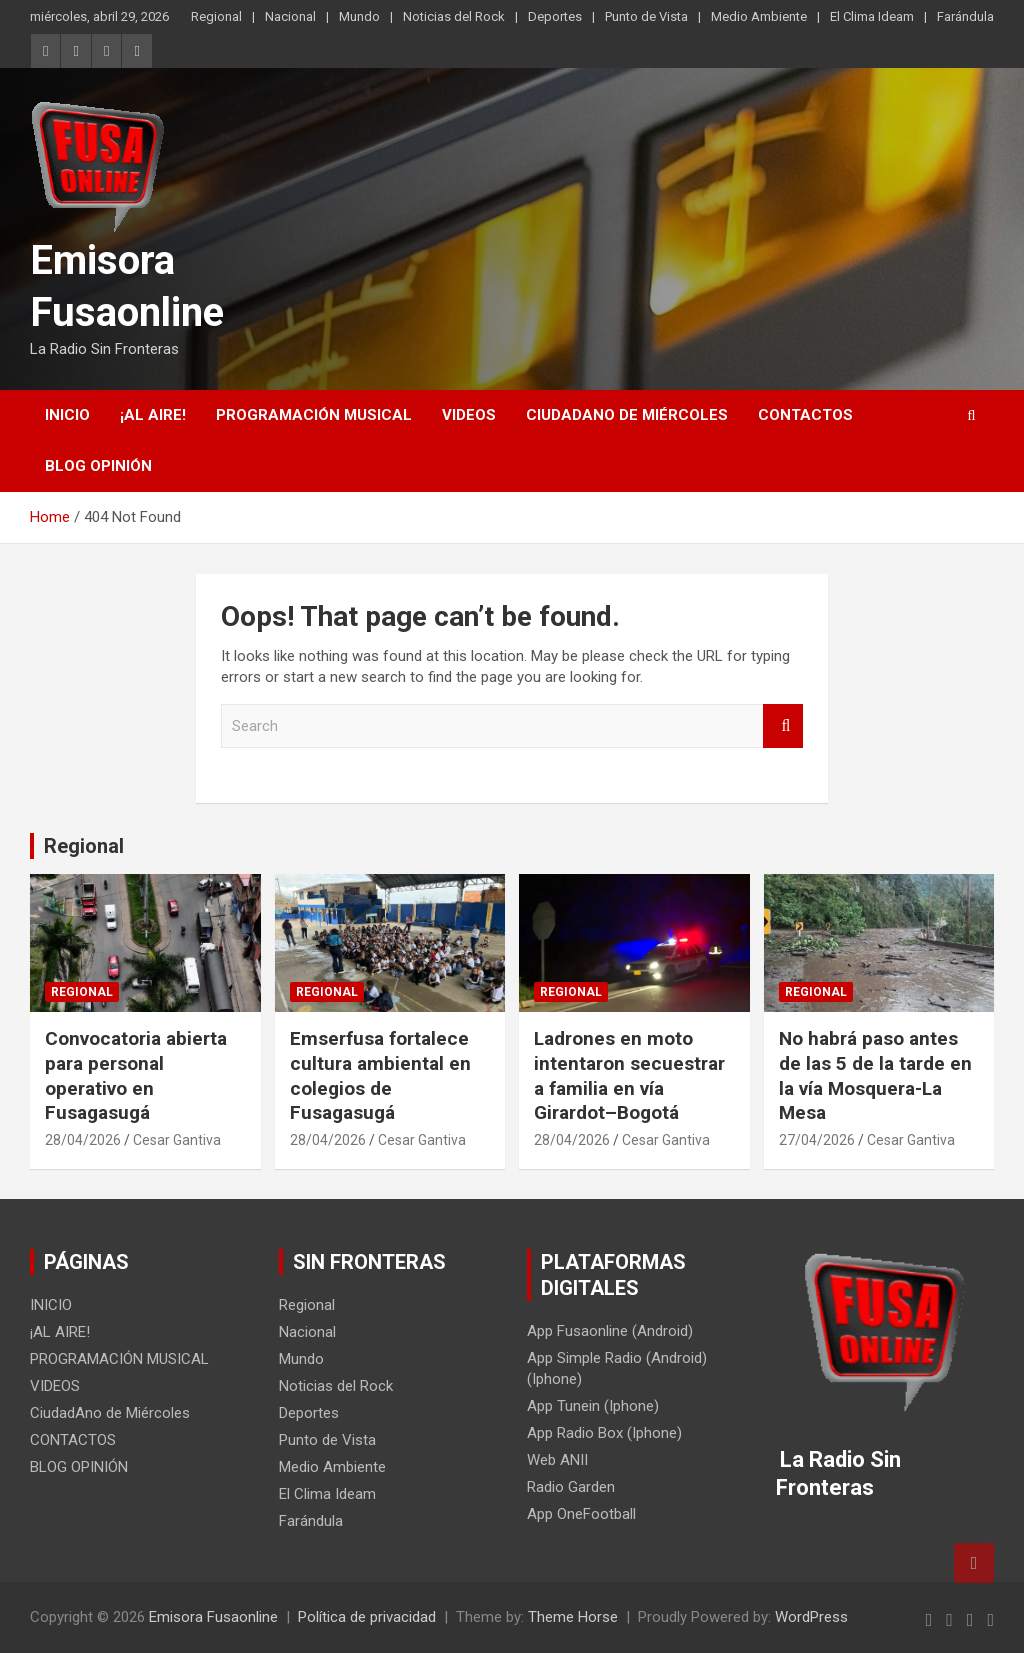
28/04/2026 (83, 1140)
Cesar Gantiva (177, 1140)
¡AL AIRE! (153, 415)
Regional (216, 16)
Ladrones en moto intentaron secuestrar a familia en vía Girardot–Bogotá (629, 1075)
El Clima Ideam (872, 16)
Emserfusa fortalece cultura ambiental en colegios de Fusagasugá (380, 1075)
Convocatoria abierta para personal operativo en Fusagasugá (136, 1075)
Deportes (555, 16)
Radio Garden (571, 1487)
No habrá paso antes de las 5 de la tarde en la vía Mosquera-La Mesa (875, 1075)
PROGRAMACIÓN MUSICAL (314, 415)
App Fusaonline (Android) (610, 1331)
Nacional (290, 16)
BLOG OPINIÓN (98, 466)
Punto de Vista (646, 16)
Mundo (359, 16)
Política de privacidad (367, 1617)
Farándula (965, 16)
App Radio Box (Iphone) (604, 1433)
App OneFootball (581, 1514)
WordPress (811, 1617)
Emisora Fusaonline (213, 1617)
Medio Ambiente (759, 16)
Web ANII (557, 1460)
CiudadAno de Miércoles (627, 415)
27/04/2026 (817, 1140)
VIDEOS (469, 415)
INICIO (67, 415)
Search (783, 726)
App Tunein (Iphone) (593, 1406)
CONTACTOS (805, 415)
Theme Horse (573, 1617)
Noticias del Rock (454, 16)
